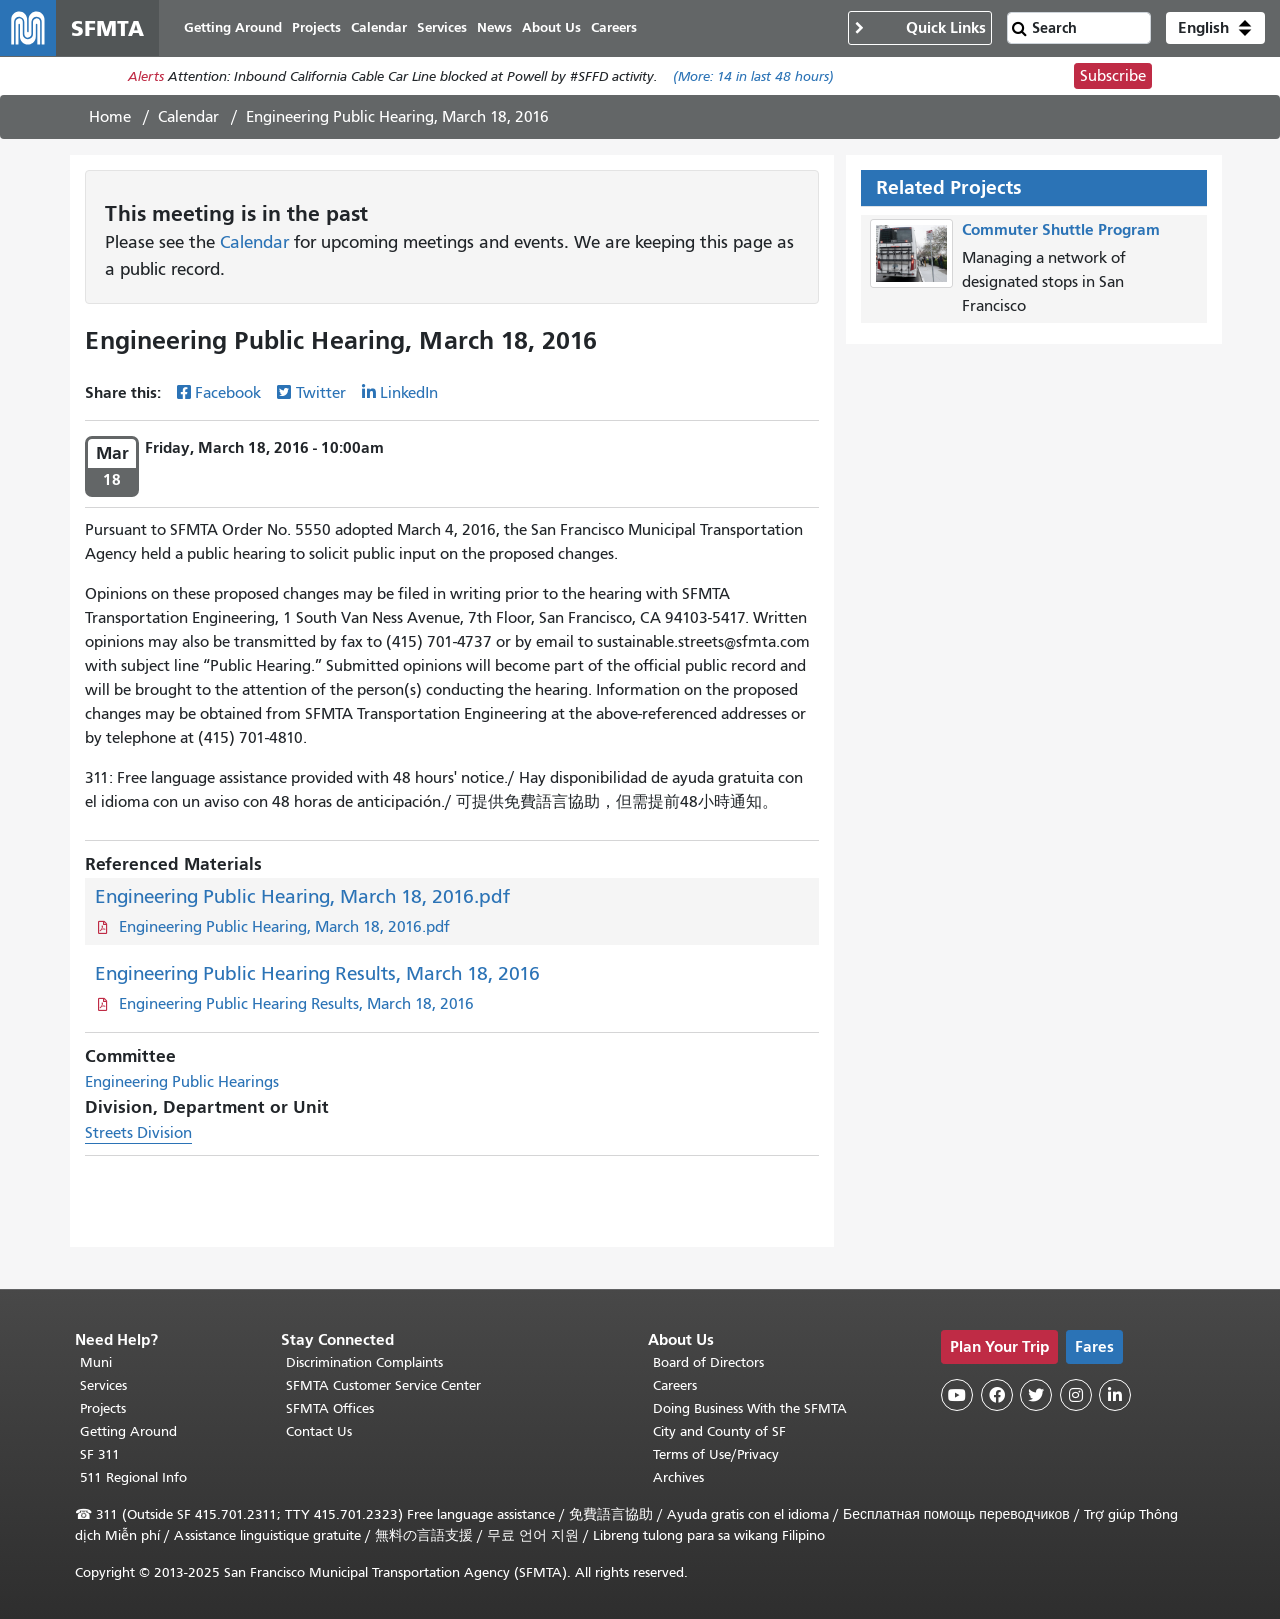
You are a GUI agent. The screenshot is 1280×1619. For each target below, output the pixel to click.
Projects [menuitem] (316, 27)
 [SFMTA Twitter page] (1036, 1395)
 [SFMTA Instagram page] (1076, 1395)
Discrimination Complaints (364, 1362)
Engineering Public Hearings (182, 1082)
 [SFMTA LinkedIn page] (1115, 1395)
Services (103, 1385)
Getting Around (128, 1431)
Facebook (228, 393)
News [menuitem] (494, 27)
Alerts (146, 76)
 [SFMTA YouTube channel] (957, 1395)
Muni (96, 1362)
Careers (675, 1385)
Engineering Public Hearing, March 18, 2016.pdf (302, 896)
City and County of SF (719, 1431)
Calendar (188, 117)
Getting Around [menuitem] (233, 27)
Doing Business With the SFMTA (750, 1408)
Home (110, 117)
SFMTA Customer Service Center (383, 1385)
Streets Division (138, 1133)
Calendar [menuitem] (379, 27)
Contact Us (319, 1431)
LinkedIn (409, 393)
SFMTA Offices (330, 1408)
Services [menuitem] (442, 27)
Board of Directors (708, 1362)
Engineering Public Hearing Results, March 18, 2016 (317, 973)
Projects (103, 1408)
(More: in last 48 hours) (753, 76)
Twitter (321, 393)
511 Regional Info (133, 1477)
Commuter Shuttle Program (1061, 229)
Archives (678, 1477)
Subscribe (1113, 76)
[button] (1215, 28)
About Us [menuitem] (551, 27)
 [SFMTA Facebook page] (997, 1395)
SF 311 (100, 1454)
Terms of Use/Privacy (716, 1454)
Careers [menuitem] (614, 27)
